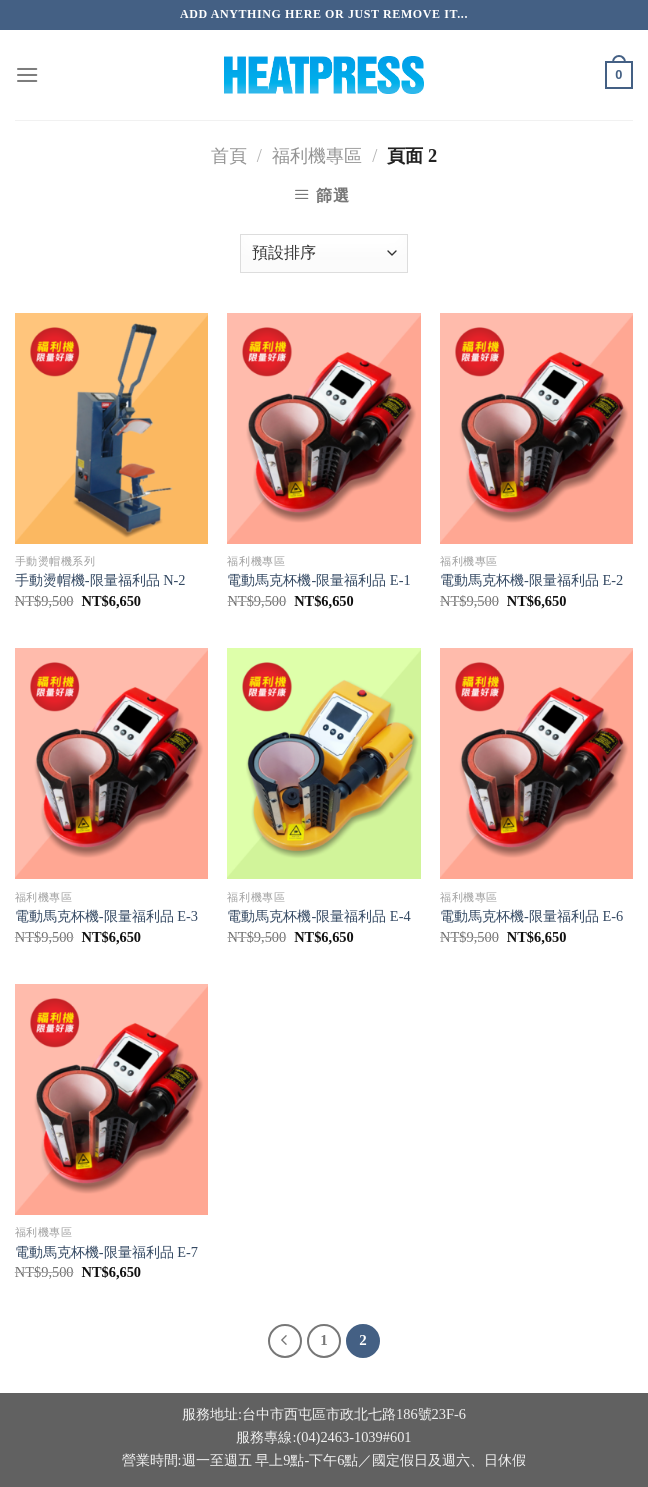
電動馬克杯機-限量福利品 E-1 (318, 580)
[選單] (27, 74)
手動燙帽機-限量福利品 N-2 (100, 580)
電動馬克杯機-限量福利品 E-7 (106, 1252)
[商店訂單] (324, 253)
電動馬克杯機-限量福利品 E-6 (531, 916)
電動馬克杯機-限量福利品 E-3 (106, 916)
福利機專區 (317, 156)
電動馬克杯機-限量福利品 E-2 (531, 580)
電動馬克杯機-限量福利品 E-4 (318, 916)
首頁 (229, 156)
